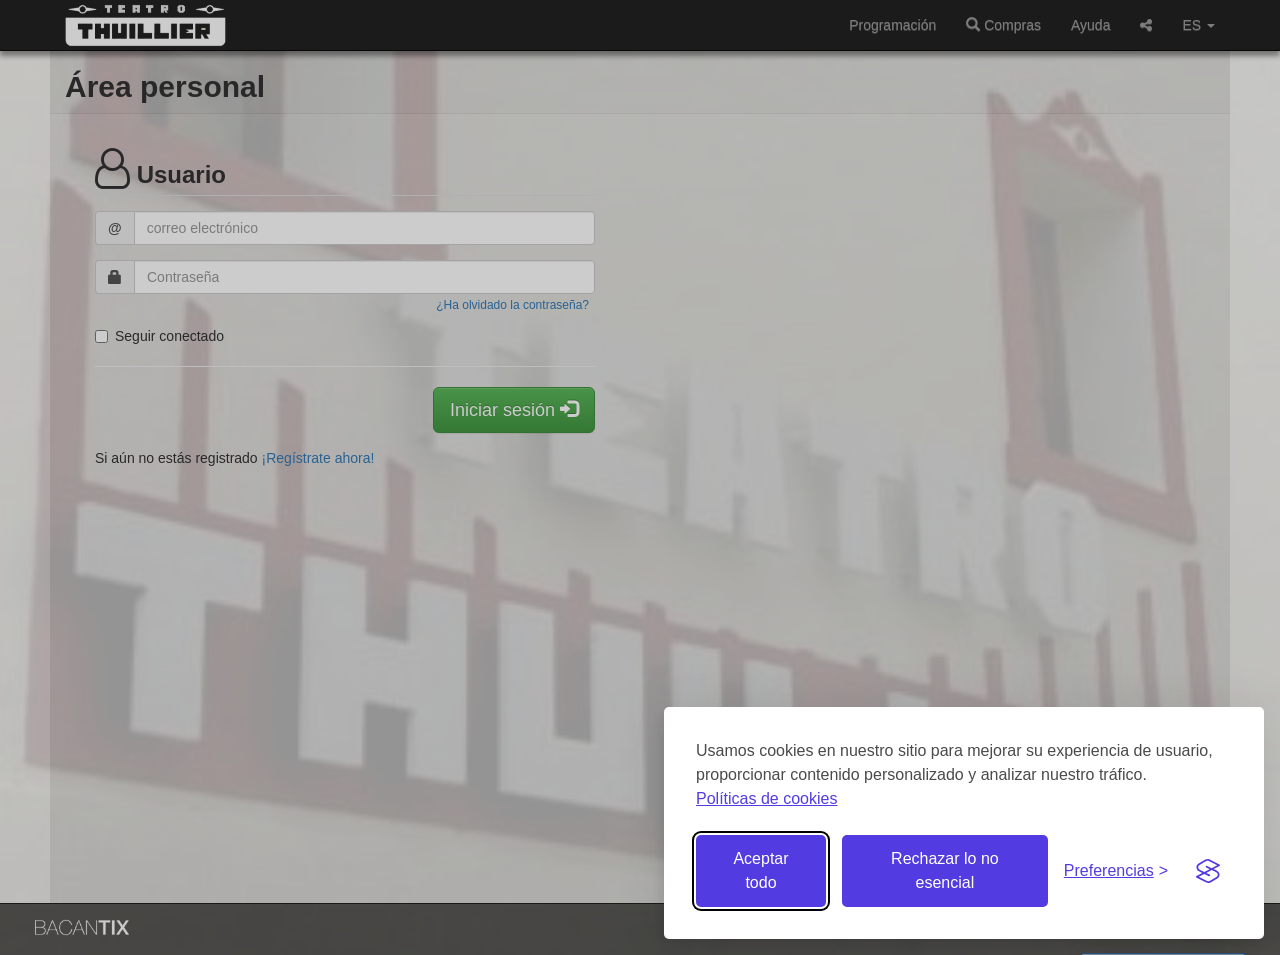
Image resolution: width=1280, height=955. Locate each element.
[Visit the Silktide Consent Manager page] (1208, 871)
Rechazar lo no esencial (945, 870)
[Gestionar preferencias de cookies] (1116, 871)
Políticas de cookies (766, 798)
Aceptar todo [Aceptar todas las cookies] (760, 870)
